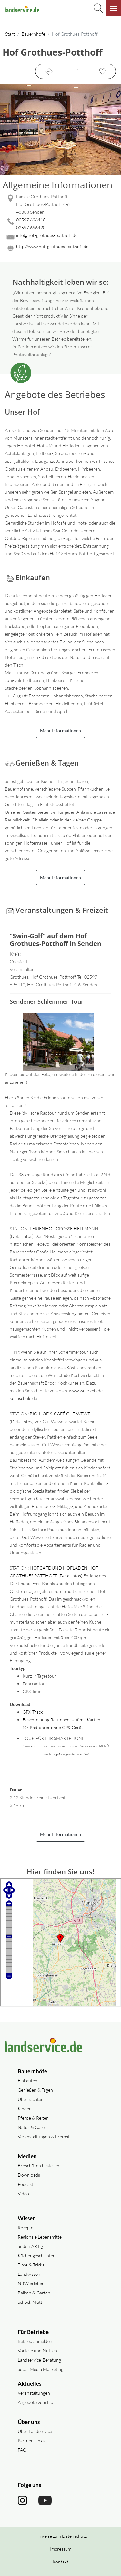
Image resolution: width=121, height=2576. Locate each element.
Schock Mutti (30, 2302)
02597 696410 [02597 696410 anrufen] (30, 219)
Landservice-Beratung (39, 2360)
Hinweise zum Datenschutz (60, 2536)
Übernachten (31, 2099)
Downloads (29, 2174)
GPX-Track (33, 1712)
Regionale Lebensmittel (40, 2236)
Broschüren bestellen (38, 2165)
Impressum (60, 2549)
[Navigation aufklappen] (113, 8)
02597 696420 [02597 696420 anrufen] (30, 227)
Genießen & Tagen (35, 2090)
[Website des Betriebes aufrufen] (60, 248)
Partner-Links (31, 2440)
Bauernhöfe (33, 34)
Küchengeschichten (36, 2255)
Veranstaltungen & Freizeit (44, 2136)
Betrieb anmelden (35, 2341)
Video (23, 2193)
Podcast (25, 2184)
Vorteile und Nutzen (37, 2350)
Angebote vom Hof (36, 2402)
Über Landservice (35, 2431)
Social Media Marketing (40, 2369)
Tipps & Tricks (31, 2264)
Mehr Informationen (60, 730)
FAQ (22, 2450)
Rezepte (25, 2227)
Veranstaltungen (34, 2393)
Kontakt (60, 2561)
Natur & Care (31, 2127)
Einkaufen (27, 2080)
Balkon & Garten (34, 2292)
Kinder (24, 2108)
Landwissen (29, 2274)
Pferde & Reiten (33, 2118)
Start (10, 34)
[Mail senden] (60, 237)
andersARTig (30, 2246)
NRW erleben (31, 2283)
